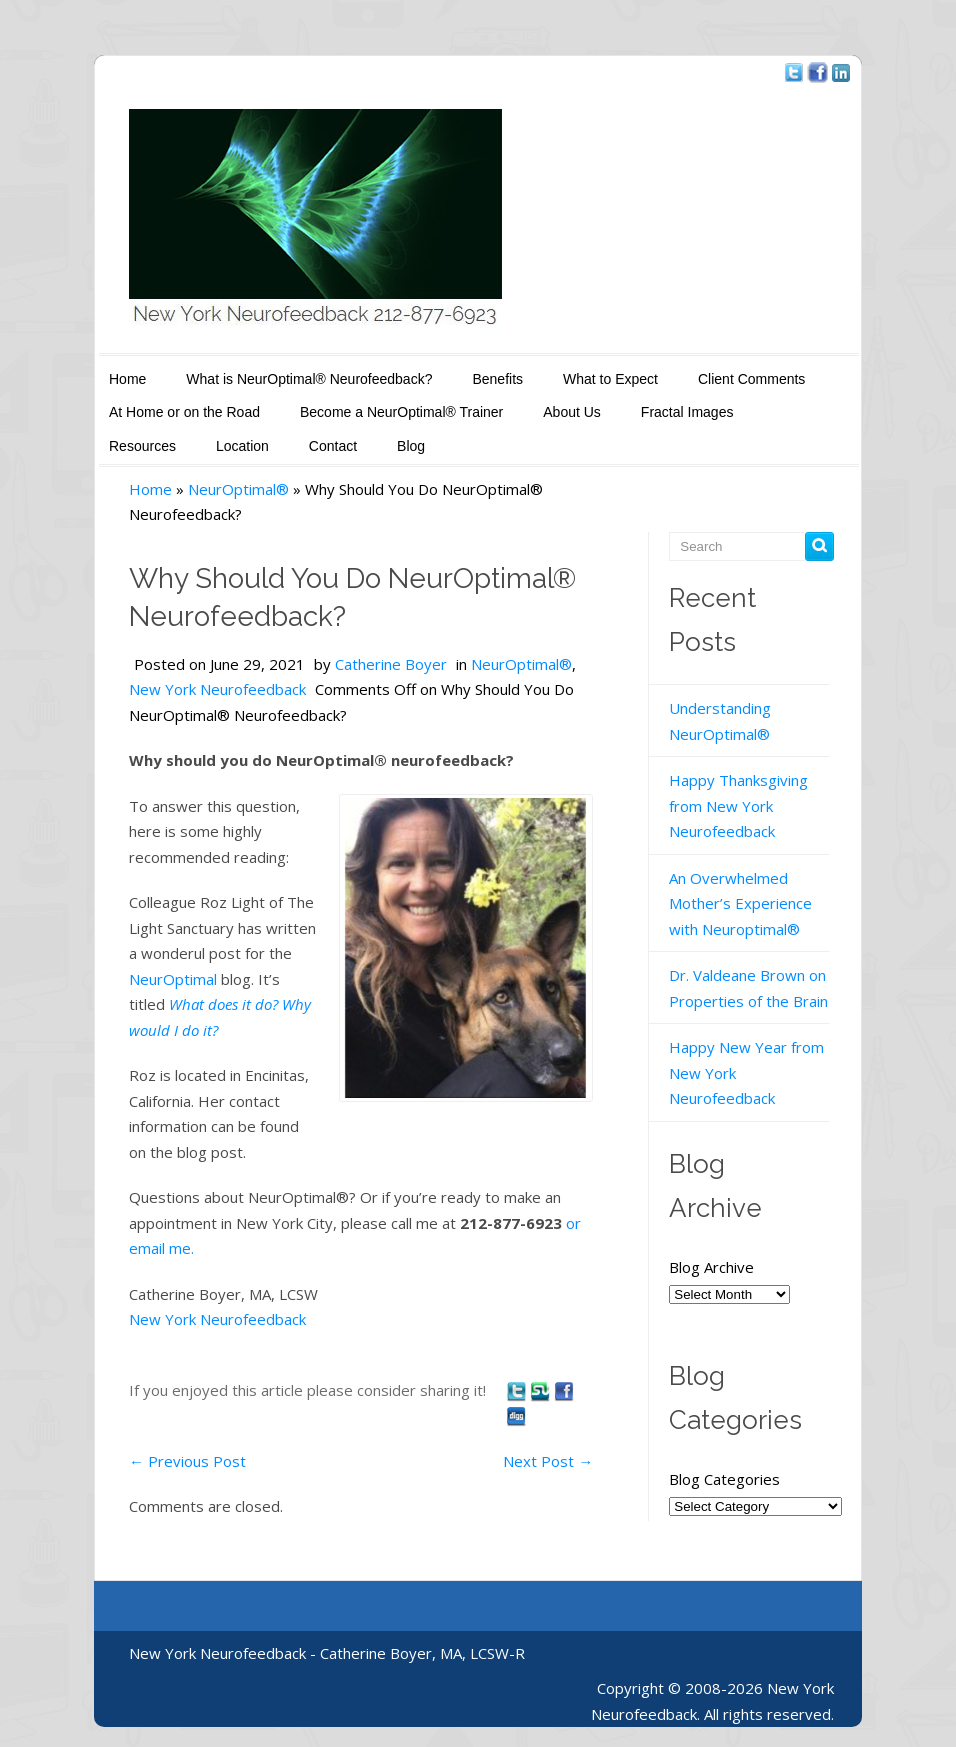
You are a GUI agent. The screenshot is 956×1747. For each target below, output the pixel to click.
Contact (333, 446)
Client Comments (751, 379)
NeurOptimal (173, 979)
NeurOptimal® (238, 489)
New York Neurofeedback (217, 689)
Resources (142, 446)
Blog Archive (711, 1267)
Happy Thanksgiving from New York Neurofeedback (738, 805)
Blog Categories (726, 1479)
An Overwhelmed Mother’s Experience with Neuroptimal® (740, 903)
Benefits (497, 379)
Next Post (548, 1461)
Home (127, 379)
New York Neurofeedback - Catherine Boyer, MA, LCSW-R (327, 1653)
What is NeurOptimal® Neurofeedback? (309, 379)
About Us (572, 412)
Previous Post (187, 1461)
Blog (411, 446)
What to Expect (610, 379)
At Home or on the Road (184, 412)
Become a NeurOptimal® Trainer (401, 412)
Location (242, 446)
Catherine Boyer (391, 664)
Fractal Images (687, 412)
